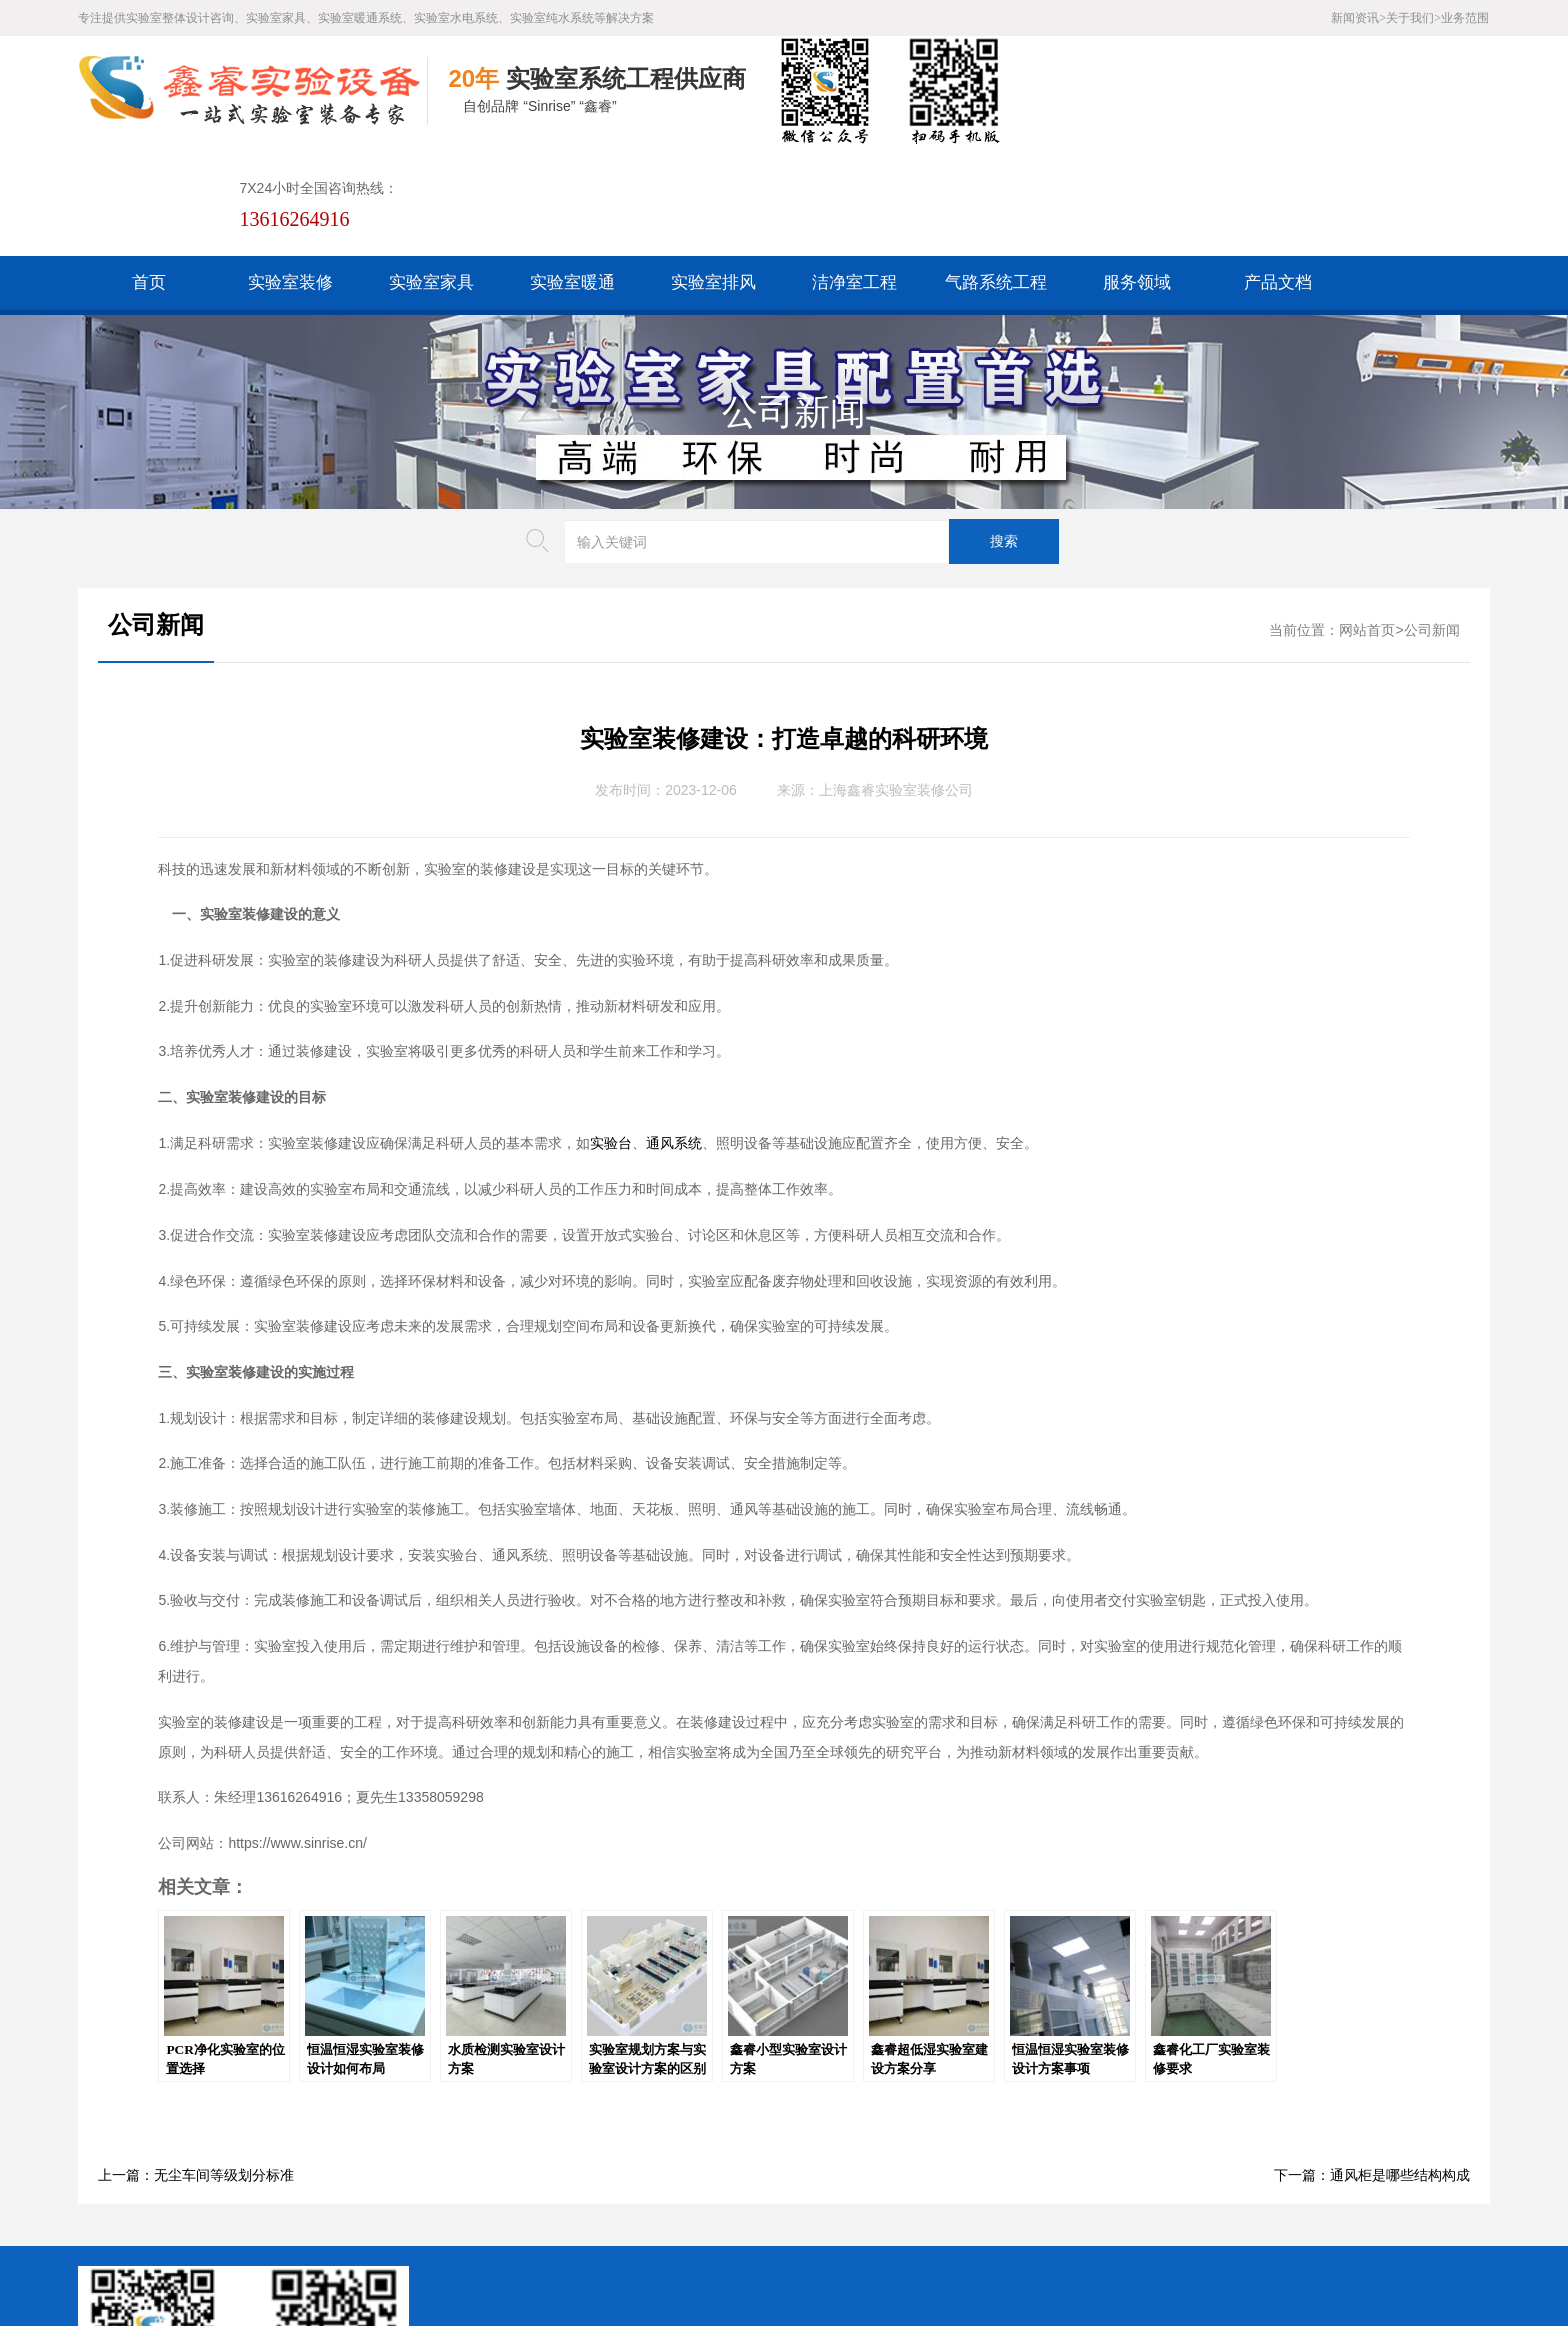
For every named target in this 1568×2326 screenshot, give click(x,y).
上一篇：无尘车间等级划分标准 (196, 2065)
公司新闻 (794, 302)
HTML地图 (550, 2171)
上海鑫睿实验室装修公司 (896, 680)
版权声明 (708, 2171)
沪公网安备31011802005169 (539, 2202)
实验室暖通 (572, 172)
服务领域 (1137, 172)
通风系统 (674, 1033)
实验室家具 (431, 172)
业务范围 (1465, 18)
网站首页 (1367, 520)
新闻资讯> (1358, 18)
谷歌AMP (632, 2171)
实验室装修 (290, 172)
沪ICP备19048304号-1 (587, 2233)
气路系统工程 (996, 172)
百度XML (467, 2171)
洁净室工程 (854, 172)
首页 (149, 172)
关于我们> (1413, 18)
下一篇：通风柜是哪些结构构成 (1372, 2065)
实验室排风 (713, 172)
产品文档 (1278, 172)
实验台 (611, 1033)
